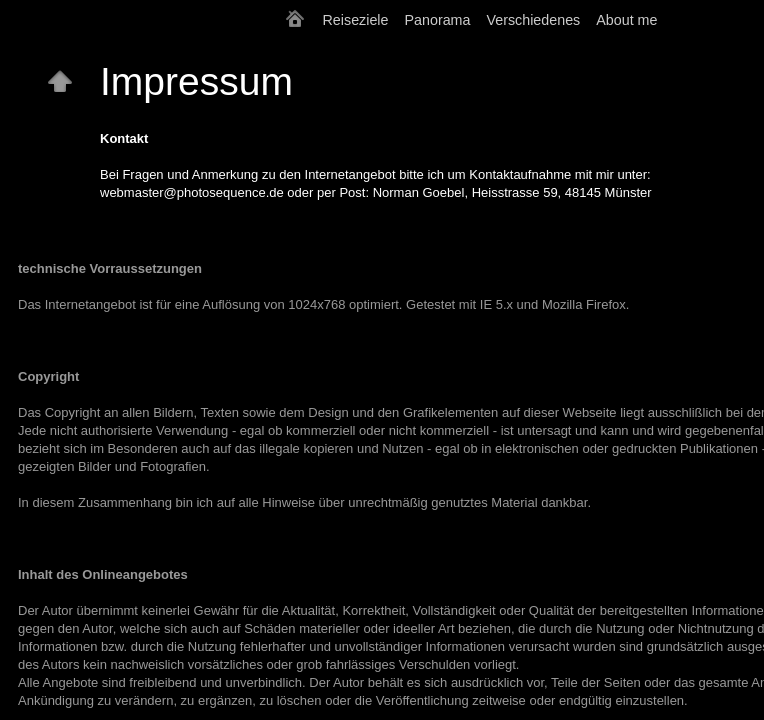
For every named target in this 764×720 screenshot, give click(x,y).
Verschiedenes (533, 20)
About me (626, 20)
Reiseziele (356, 20)
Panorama (438, 20)
